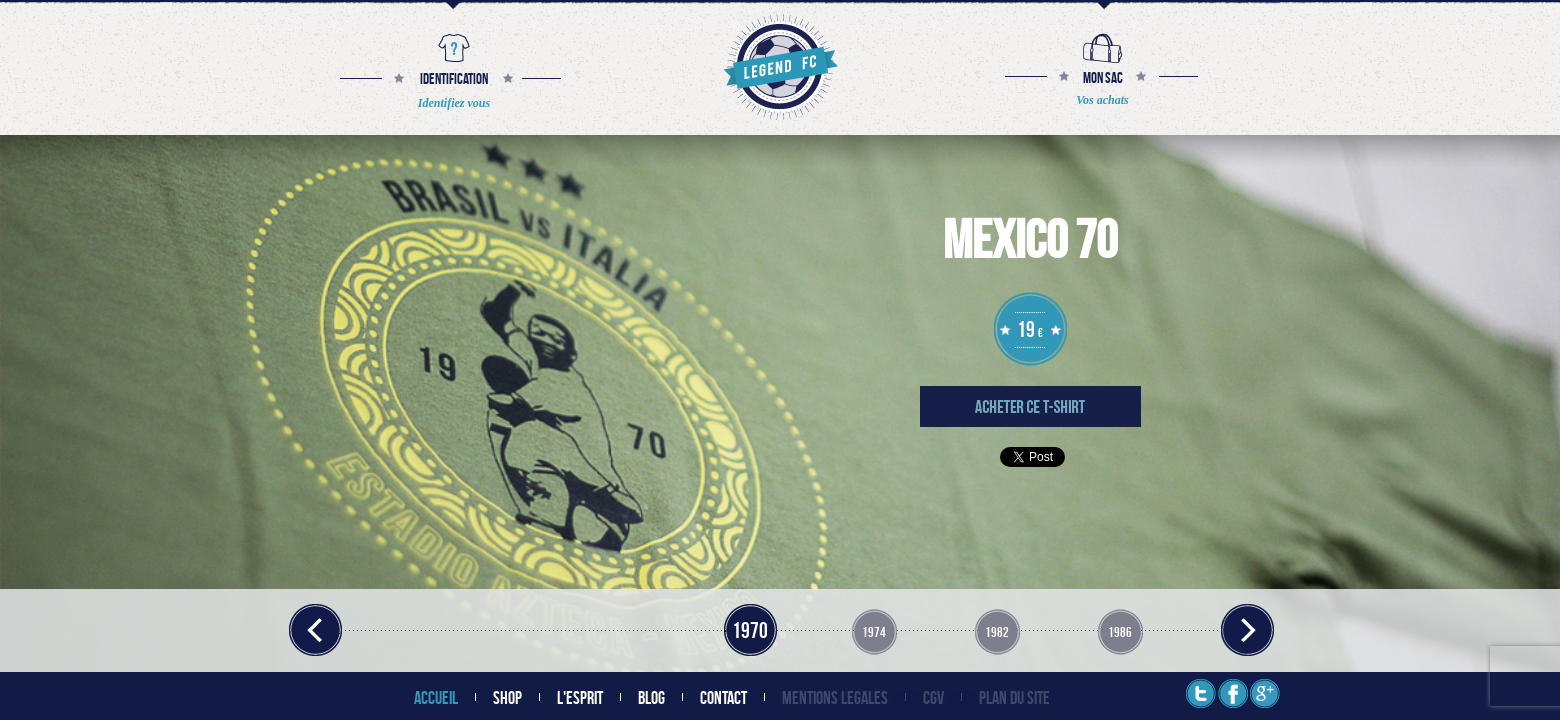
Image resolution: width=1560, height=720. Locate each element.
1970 (750, 630)
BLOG (651, 697)
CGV (933, 697)
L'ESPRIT (580, 697)
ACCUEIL (436, 697)
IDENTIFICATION (454, 78)
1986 (1120, 631)
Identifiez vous (454, 103)
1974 (874, 631)
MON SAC (1103, 77)
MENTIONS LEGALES (835, 697)
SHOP (507, 697)
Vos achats (1102, 100)
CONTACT (723, 697)
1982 (997, 631)
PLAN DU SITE (1014, 697)
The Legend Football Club (778, 66)
